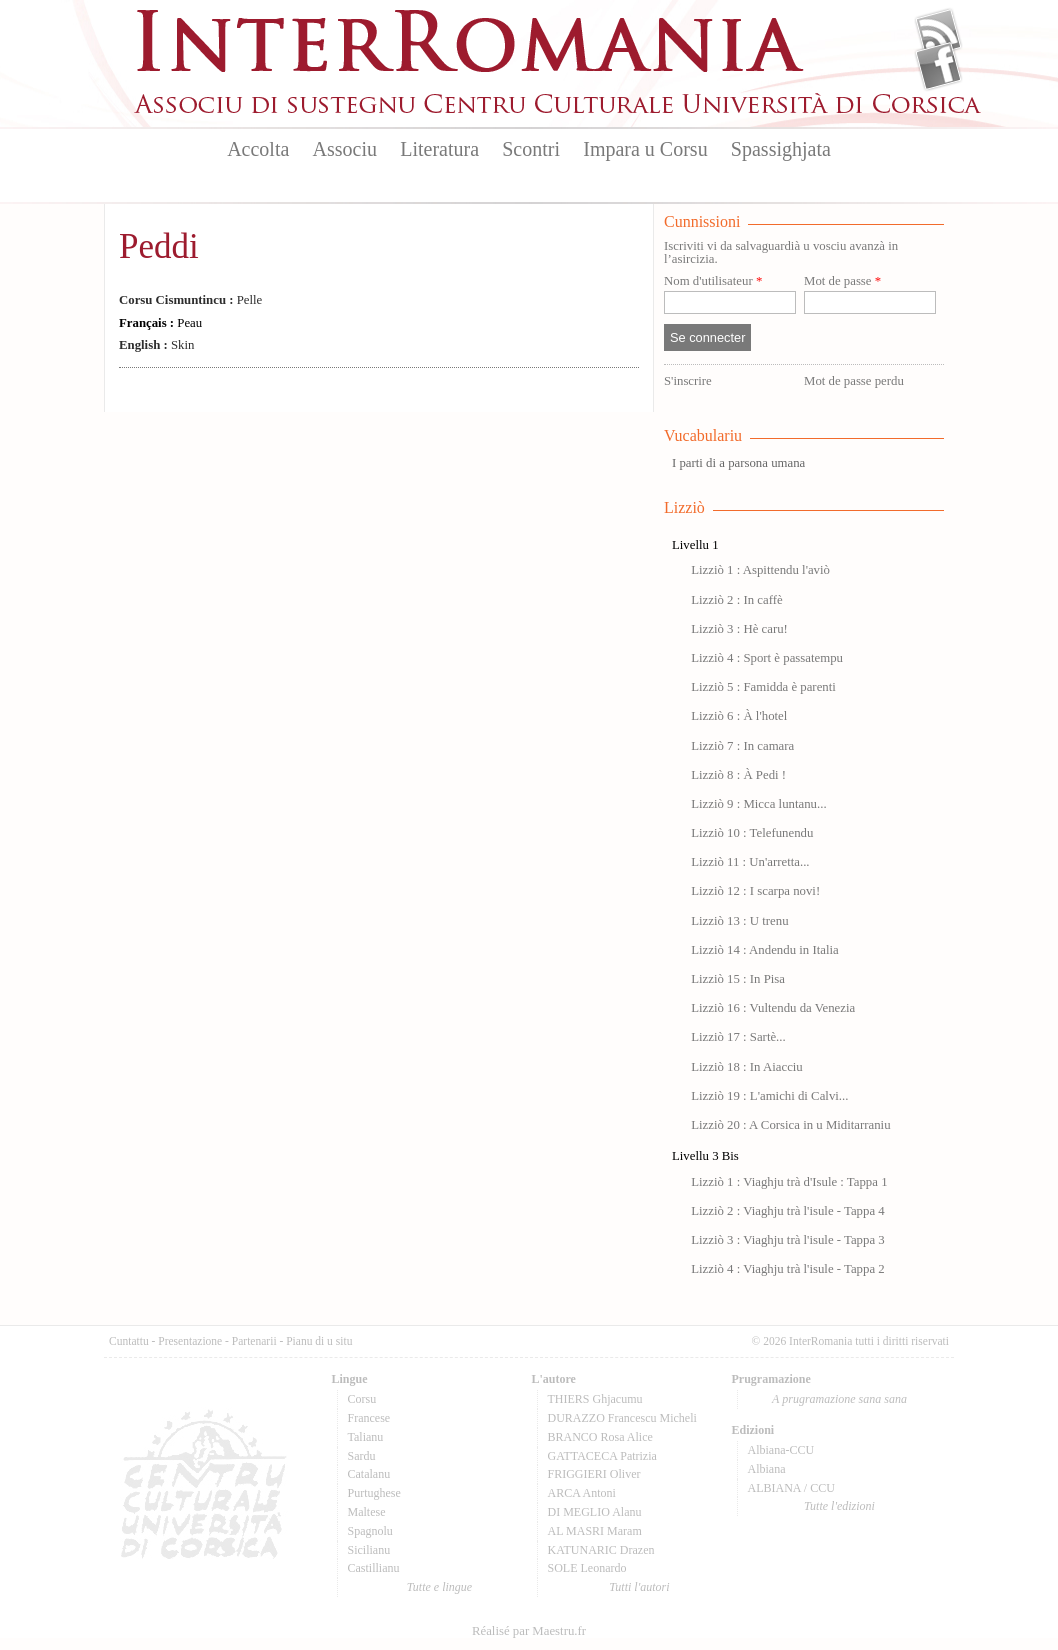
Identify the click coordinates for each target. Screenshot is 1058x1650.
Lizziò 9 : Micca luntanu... (758, 804)
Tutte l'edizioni (839, 1506)
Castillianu (374, 1568)
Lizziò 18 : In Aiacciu (747, 1067)
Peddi (159, 246)
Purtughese (374, 1493)
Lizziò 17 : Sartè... (738, 1037)
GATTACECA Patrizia (602, 1456)
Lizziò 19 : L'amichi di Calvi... (769, 1096)
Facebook (938, 66)
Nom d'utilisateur (713, 281)
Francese (369, 1418)
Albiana (767, 1469)
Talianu (366, 1437)
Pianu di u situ (319, 1341)
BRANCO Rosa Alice (600, 1437)
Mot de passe (842, 281)
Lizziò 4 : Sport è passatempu (767, 658)
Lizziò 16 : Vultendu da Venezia (773, 1008)
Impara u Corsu (645, 149)
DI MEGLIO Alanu (595, 1512)
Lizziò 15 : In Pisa (738, 979)
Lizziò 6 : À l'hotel (739, 716)
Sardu (362, 1456)
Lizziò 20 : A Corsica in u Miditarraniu (790, 1125)
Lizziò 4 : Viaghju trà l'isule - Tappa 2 (788, 1269)
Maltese (367, 1512)
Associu (345, 149)
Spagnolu (370, 1531)
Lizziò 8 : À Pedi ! (738, 775)
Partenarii (254, 1341)
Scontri (531, 149)
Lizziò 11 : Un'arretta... (750, 862)
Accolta (258, 149)
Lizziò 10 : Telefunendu (752, 833)
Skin (156, 345)
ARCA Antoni (582, 1493)
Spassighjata (781, 149)
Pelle (190, 300)
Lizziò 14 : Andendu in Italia (764, 950)
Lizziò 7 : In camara (742, 746)
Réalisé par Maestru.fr (529, 1631)
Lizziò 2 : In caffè (736, 600)
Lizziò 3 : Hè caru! (739, 629)
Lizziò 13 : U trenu (739, 921)
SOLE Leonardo (587, 1568)
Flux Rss (938, 33)
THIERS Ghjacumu (595, 1399)
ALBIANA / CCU (791, 1488)
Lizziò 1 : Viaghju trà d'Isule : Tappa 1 (789, 1182)
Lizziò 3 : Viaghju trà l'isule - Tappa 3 (788, 1240)
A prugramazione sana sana (839, 1399)
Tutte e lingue (439, 1587)
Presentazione (190, 1341)
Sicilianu (369, 1550)
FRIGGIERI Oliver (594, 1474)
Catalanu (369, 1474)
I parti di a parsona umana (738, 463)
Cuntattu (129, 1341)
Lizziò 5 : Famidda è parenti (763, 687)
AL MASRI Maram (595, 1531)
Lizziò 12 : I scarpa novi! (755, 891)
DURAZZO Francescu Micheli (622, 1418)
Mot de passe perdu (854, 381)
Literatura (439, 149)
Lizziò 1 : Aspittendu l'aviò (760, 570)
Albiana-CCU (781, 1450)
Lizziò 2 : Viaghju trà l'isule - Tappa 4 (788, 1211)
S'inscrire (688, 381)
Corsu (362, 1399)
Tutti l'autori (639, 1587)
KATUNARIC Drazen (601, 1550)
